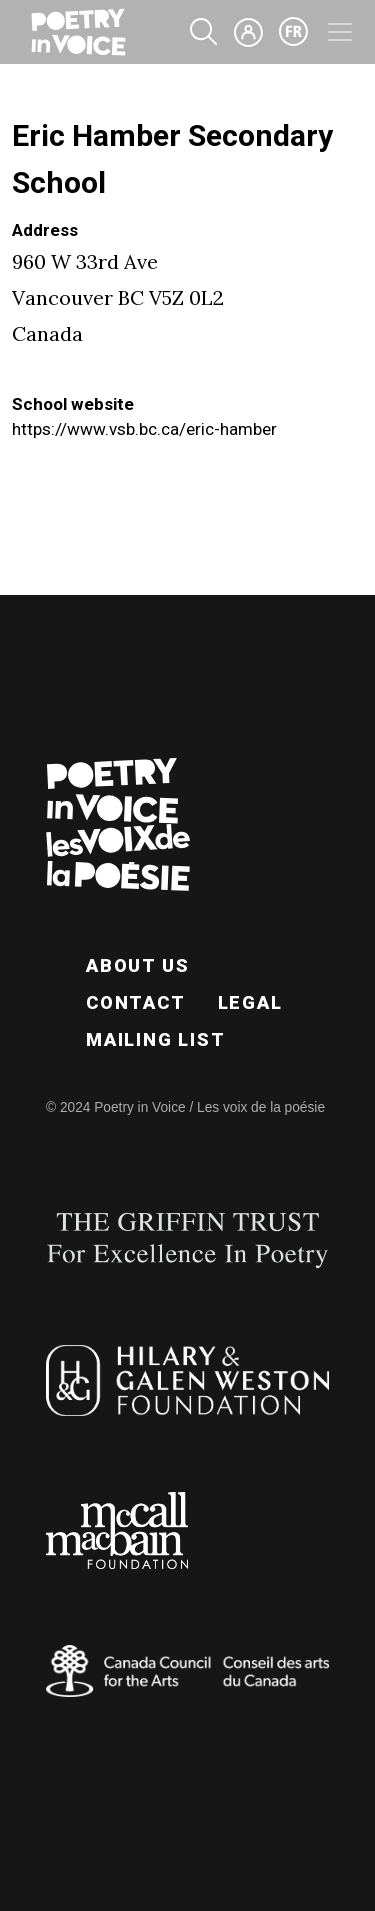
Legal (250, 1002)
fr (294, 32)
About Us (137, 965)
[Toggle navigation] (340, 32)
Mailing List (156, 1039)
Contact (136, 1002)
